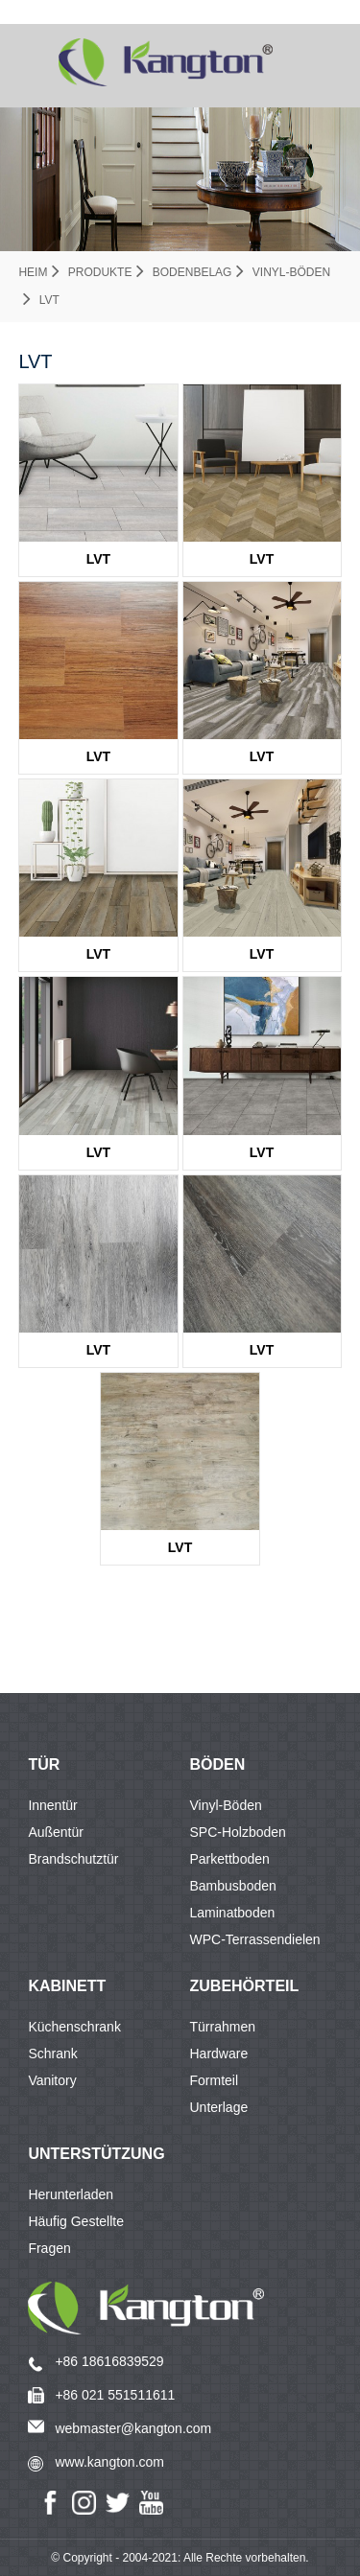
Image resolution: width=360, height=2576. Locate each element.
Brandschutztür (73, 1859)
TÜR (44, 1764)
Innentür (52, 1805)
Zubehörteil (245, 1986)
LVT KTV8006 (261, 958)
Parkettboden (230, 1859)
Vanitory (52, 2080)
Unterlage (219, 2107)
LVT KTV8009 (261, 1157)
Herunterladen (70, 2194)
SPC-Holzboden (238, 1832)
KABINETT (67, 1986)
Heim (32, 272)
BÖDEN (218, 1764)
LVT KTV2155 (261, 1354)
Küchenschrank (74, 2026)
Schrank (52, 2053)
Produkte (100, 272)
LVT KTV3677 (180, 1552)
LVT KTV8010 (98, 563)
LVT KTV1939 (98, 1354)
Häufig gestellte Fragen (76, 2224)
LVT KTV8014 (261, 563)
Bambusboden (233, 1885)
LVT (49, 300)
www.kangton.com (109, 2462)
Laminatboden (233, 1912)
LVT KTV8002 (261, 761)
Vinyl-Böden (291, 272)
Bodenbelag (192, 272)
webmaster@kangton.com (133, 2428)
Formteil (214, 2080)
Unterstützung (96, 2154)
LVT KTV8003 (98, 958)
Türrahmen (222, 2026)
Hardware (219, 2053)
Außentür (56, 1832)
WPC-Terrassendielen (255, 1939)
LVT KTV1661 (98, 761)
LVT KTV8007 (98, 1157)
